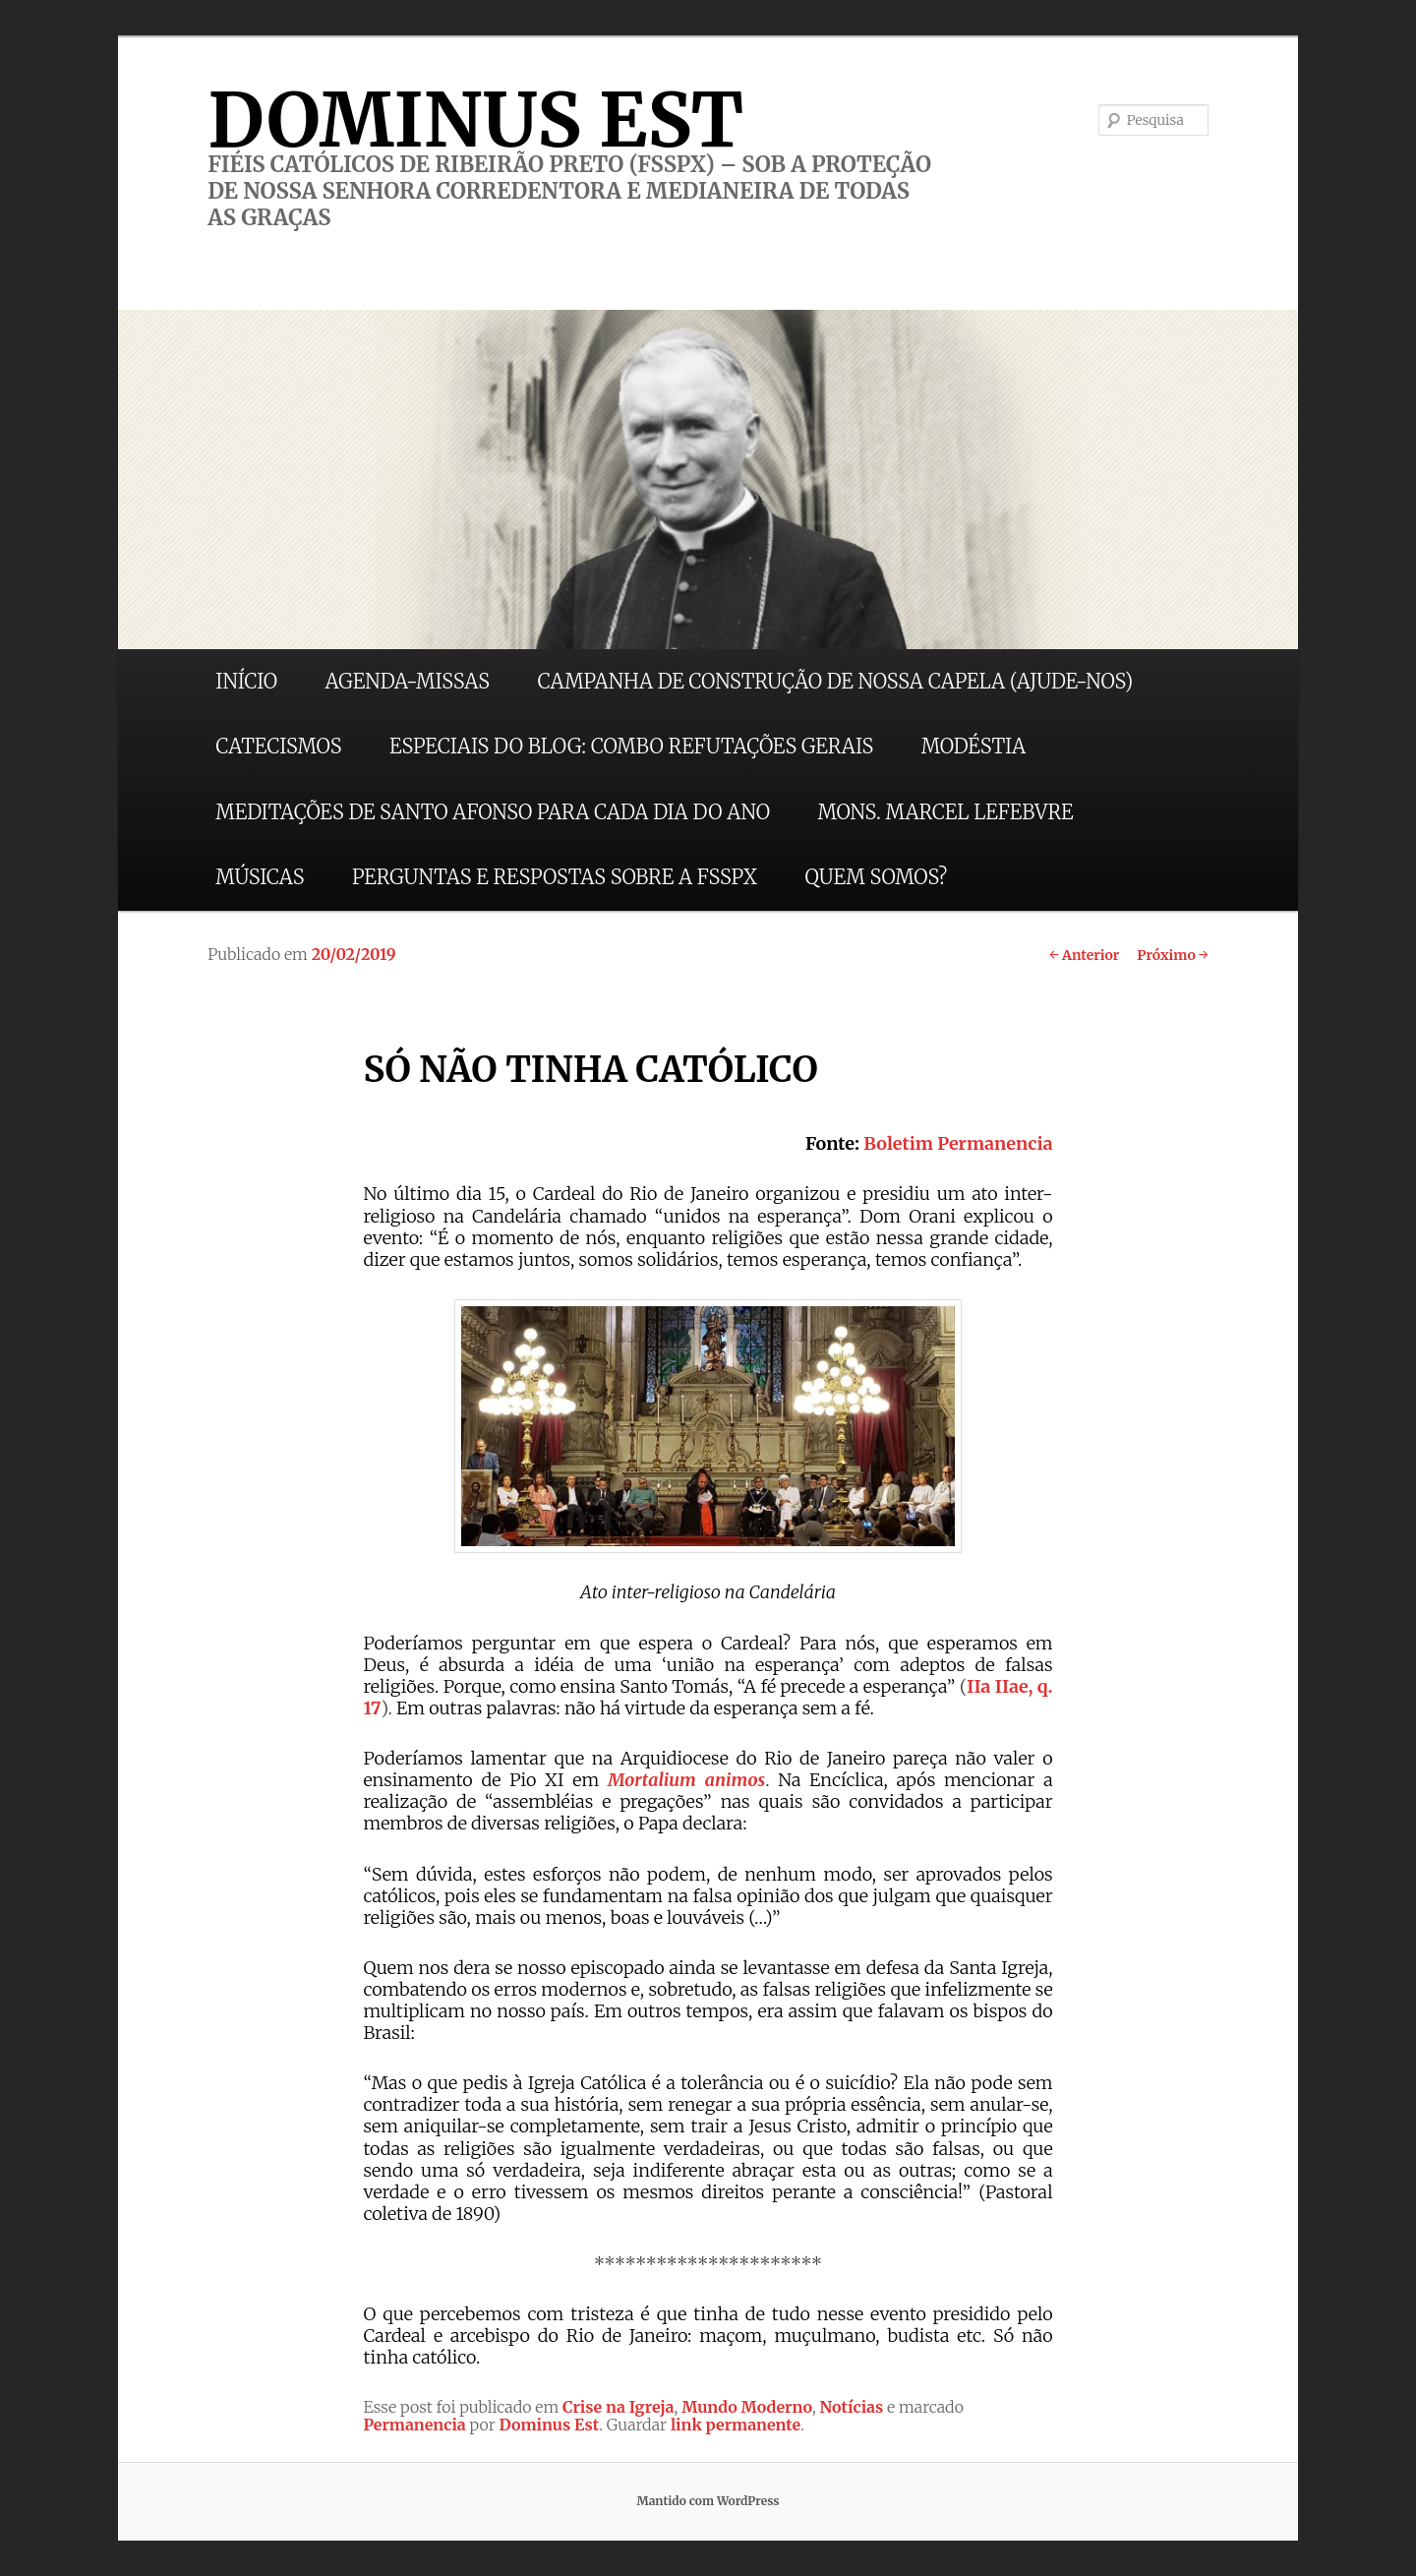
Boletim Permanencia (957, 1143)
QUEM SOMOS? (875, 877)
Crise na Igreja (618, 2407)
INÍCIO (246, 681)
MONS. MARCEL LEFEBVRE (945, 812)
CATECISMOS (278, 746)
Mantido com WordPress (707, 2500)
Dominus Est (549, 2424)
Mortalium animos (686, 1779)
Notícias (852, 2407)
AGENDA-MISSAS (407, 681)
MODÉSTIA (973, 746)
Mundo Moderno (746, 2407)
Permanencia (414, 2424)
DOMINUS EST (475, 120)
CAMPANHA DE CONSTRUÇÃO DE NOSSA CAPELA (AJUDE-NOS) (836, 681)
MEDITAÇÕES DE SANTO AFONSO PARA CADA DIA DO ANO (492, 812)
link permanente (735, 2424)
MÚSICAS (259, 877)
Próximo (1173, 955)
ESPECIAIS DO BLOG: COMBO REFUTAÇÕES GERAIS (631, 746)
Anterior (1084, 955)
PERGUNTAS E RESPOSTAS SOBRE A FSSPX (554, 877)
